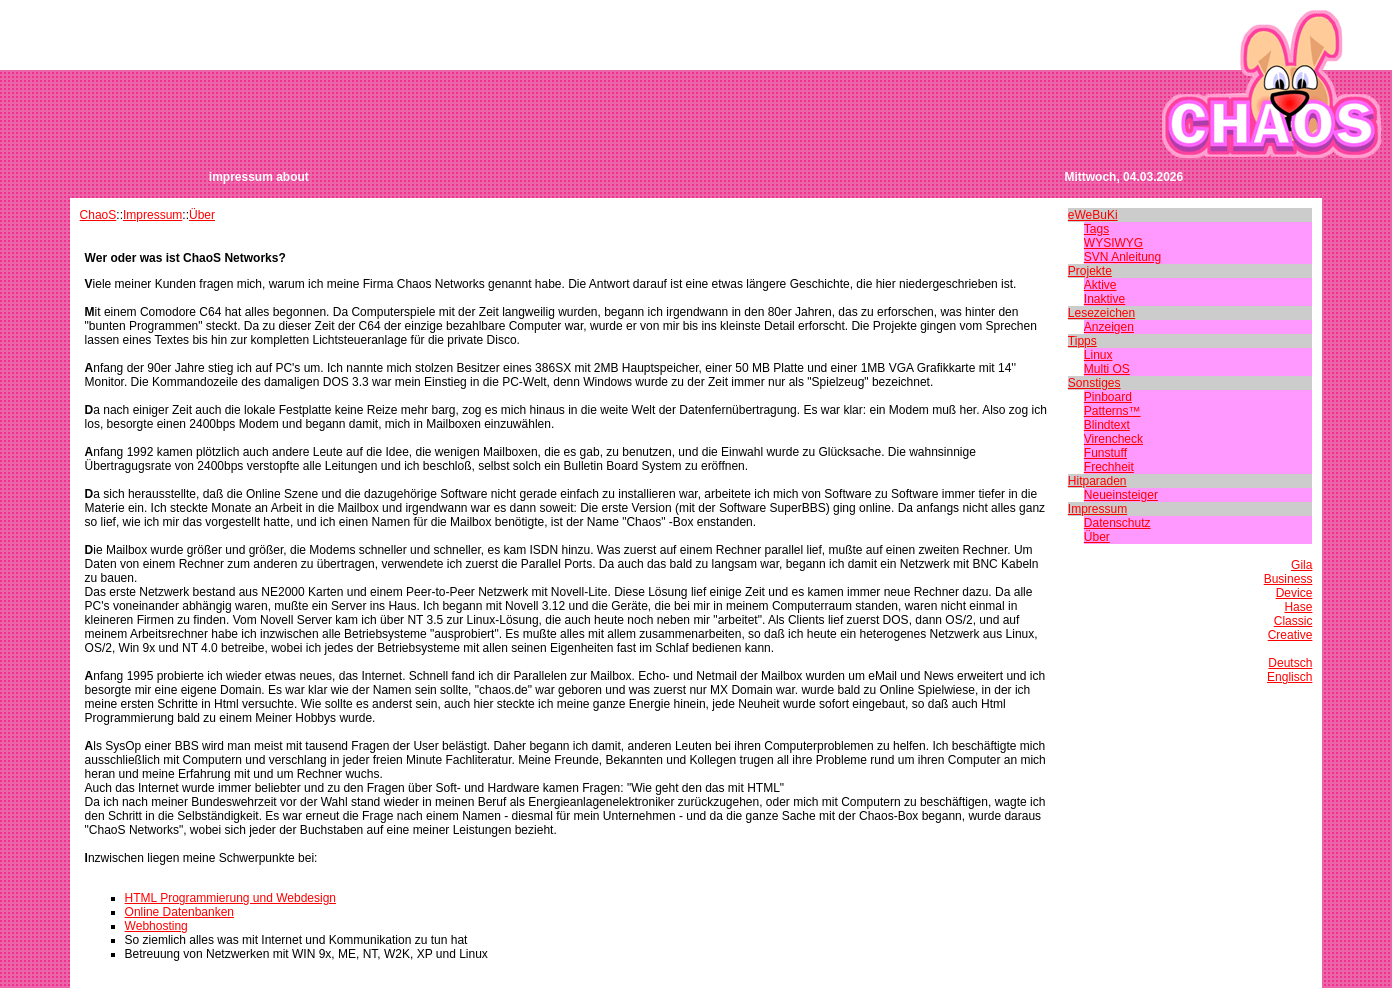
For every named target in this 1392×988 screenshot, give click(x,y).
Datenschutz (1117, 523)
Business (1288, 579)
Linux (1098, 355)
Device (1294, 593)
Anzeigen (1109, 327)
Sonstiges (1094, 383)
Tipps (1082, 341)
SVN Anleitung (1122, 257)
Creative (1290, 635)
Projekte (1090, 271)
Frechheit (1109, 467)
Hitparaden (1097, 481)
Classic (1293, 621)
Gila (1301, 565)
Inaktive (1104, 299)
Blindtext (1107, 425)
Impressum (152, 215)
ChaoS (98, 215)
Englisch (1289, 677)
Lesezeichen (1101, 313)
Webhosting (156, 926)
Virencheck (1113, 439)
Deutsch (1290, 663)
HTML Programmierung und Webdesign (230, 898)
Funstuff (1105, 453)
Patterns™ (1112, 411)
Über (202, 215)
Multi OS (1107, 369)
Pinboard (1108, 397)
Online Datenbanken (179, 912)
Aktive (1100, 285)
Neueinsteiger (1121, 495)
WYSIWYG (1113, 243)
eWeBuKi (1093, 215)
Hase (1298, 607)
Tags (1096, 229)
